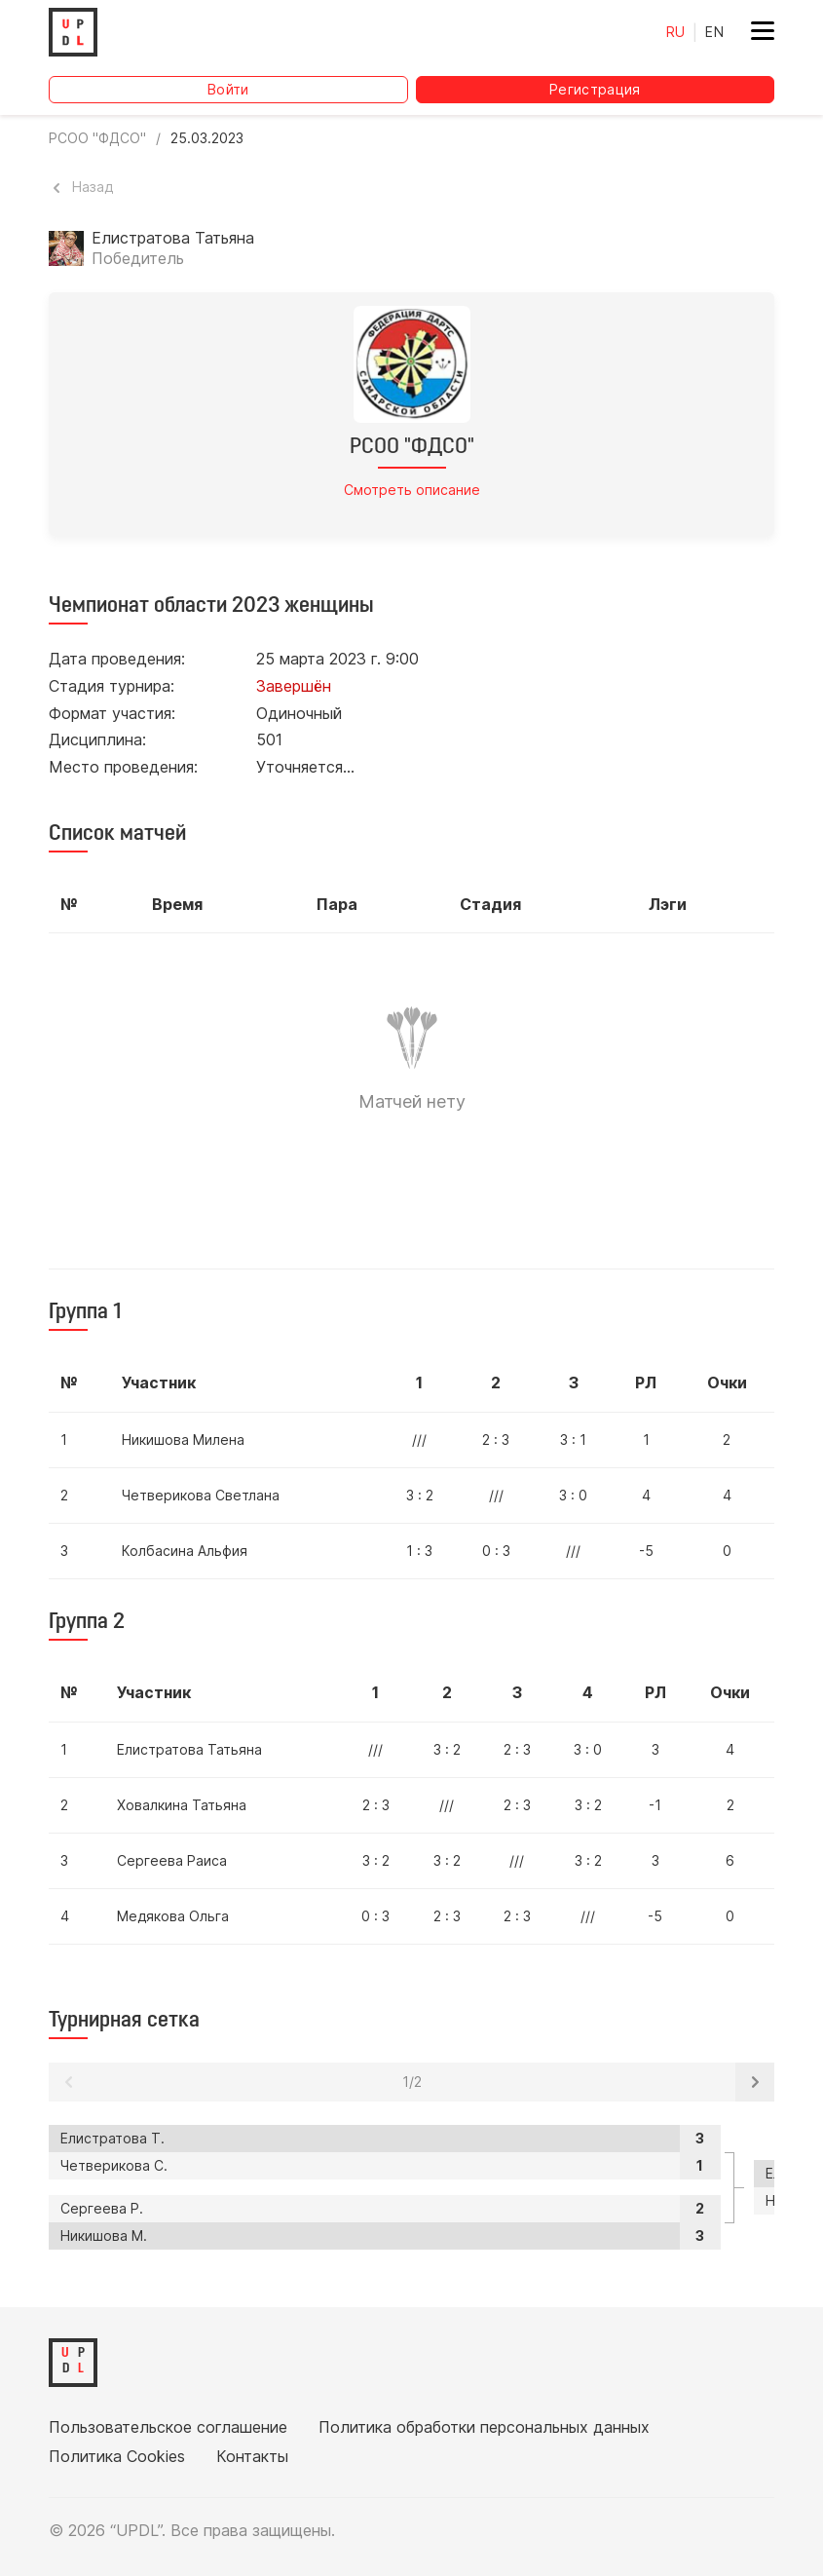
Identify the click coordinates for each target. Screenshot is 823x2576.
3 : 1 (573, 1439)
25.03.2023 (206, 138)
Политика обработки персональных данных (484, 2427)
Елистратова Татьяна (189, 1749)
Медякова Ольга (173, 1916)
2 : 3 (495, 1439)
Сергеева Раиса (172, 1860)
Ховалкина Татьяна (181, 1805)
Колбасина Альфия (184, 1550)
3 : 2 (419, 1495)
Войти (228, 89)
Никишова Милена (183, 1439)
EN (714, 31)
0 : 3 (496, 1550)
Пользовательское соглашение (168, 2427)
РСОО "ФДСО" (97, 138)
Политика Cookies (117, 2456)
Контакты (252, 2456)
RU (676, 31)
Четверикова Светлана (201, 1495)
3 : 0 (573, 1495)
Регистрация (595, 89)
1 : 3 (419, 1550)
